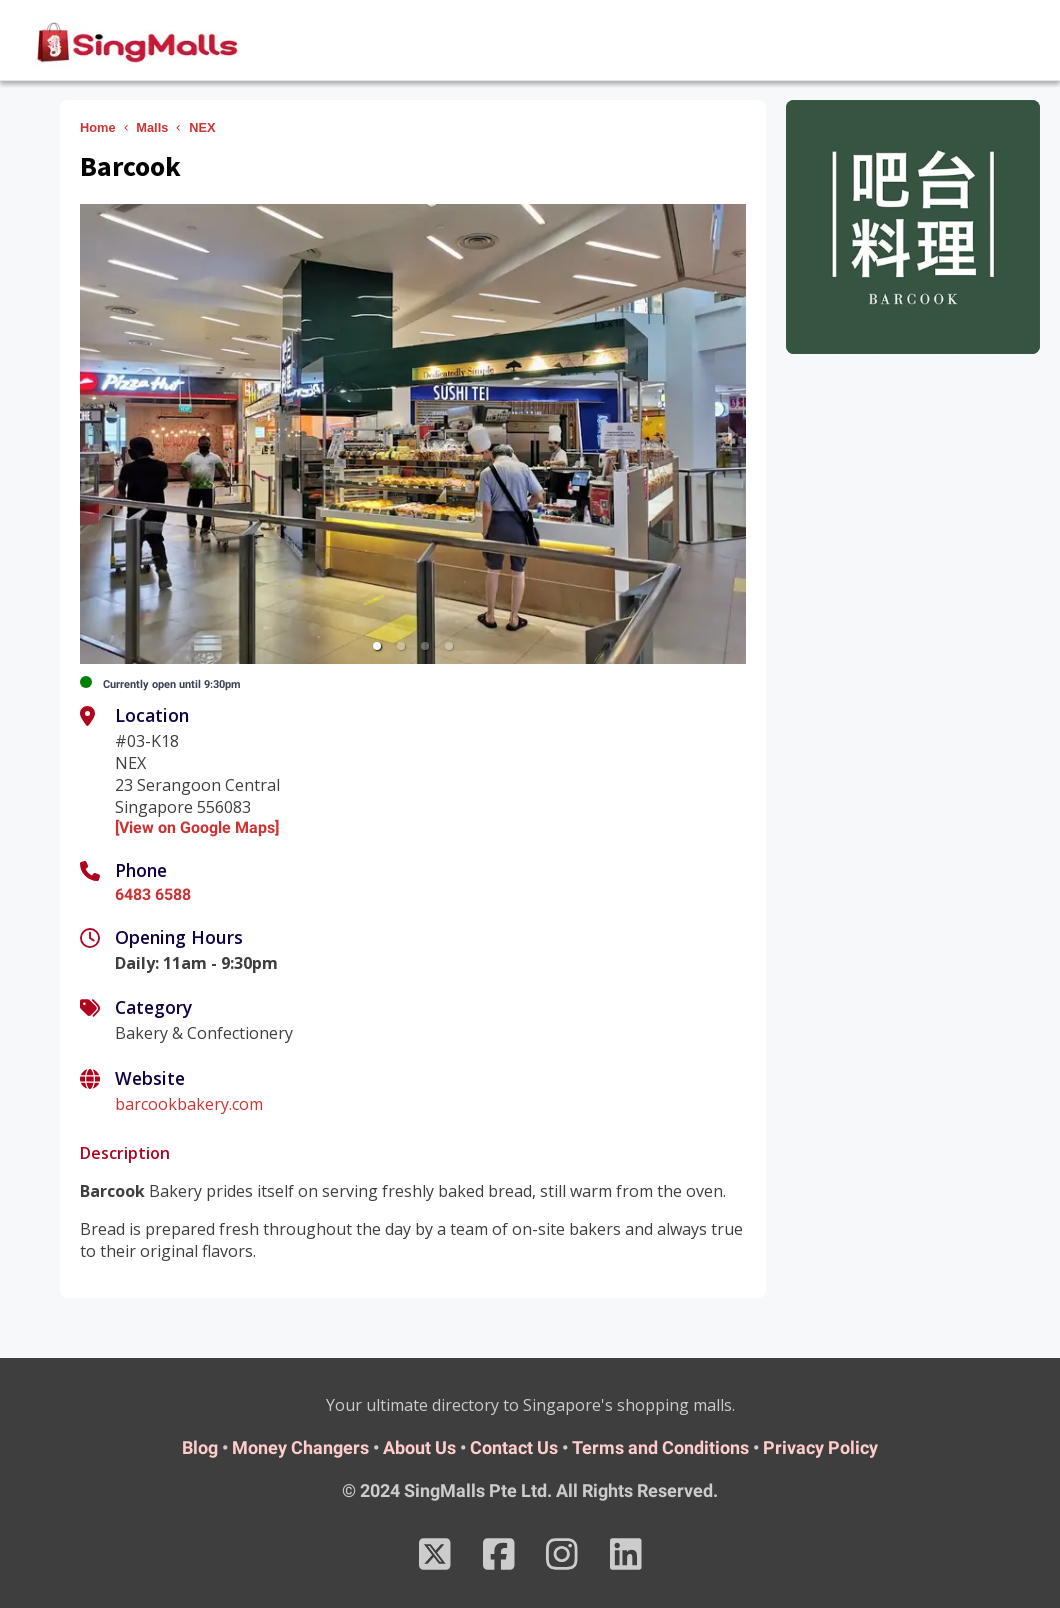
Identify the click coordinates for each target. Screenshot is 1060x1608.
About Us (419, 1447)
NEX (202, 127)
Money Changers (300, 1447)
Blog (200, 1447)
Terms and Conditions (660, 1447)
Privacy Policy (820, 1447)
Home (98, 127)
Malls (152, 127)
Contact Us (514, 1447)
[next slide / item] (732, 434)
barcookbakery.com (189, 1104)
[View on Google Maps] (197, 827)
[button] (377, 646)
